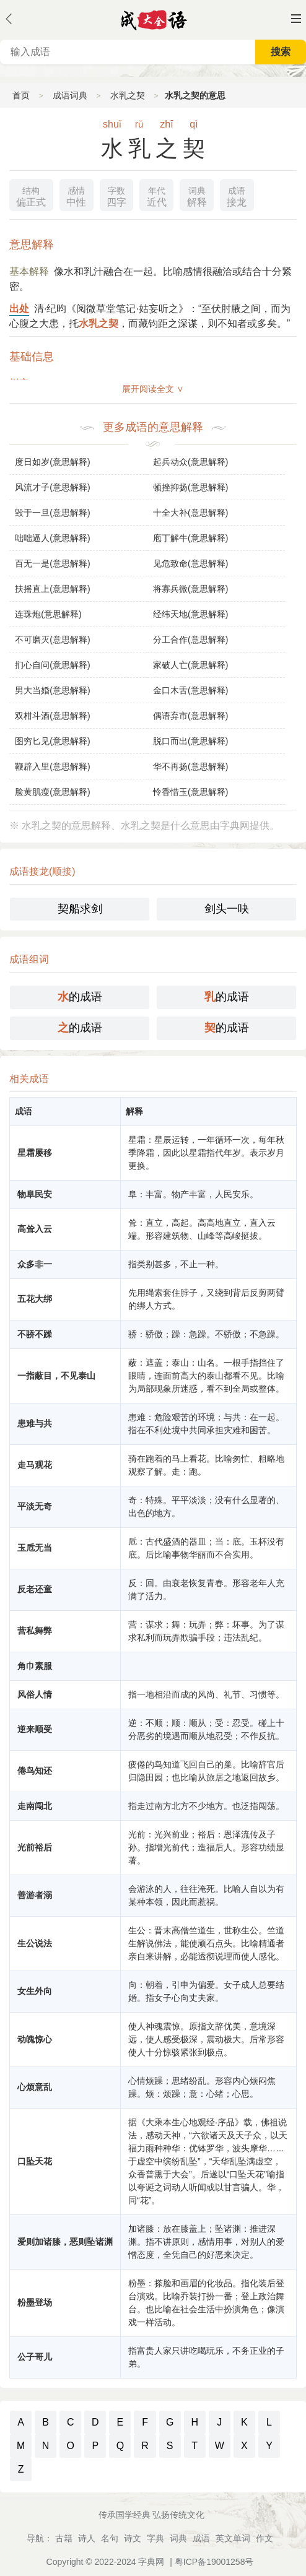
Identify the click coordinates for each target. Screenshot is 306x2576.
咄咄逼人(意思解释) (52, 538)
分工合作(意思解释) (190, 639)
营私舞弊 (34, 1631)
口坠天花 (34, 2161)
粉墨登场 (34, 2302)
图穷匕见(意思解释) (52, 741)
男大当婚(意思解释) (52, 690)
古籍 (63, 2538)
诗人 (86, 2538)
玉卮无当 (34, 1548)
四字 (116, 195)
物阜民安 (34, 1194)
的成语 (80, 997)
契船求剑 (80, 909)
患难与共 (34, 1423)
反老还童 (34, 1589)
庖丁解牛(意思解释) (190, 538)
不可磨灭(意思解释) (52, 639)
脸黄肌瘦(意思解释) (52, 792)
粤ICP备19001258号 (214, 2562)
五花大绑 (34, 1299)
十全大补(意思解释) (190, 513)
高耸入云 (34, 1229)
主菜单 (296, 18)
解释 (197, 195)
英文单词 (233, 2538)
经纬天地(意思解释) (190, 614)
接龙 (237, 195)
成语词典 (70, 95)
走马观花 (34, 1465)
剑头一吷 (226, 909)
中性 (76, 195)
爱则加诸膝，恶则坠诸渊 (65, 2242)
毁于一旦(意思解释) (52, 513)
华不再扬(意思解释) (190, 766)
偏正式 (31, 195)
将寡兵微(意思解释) (190, 589)
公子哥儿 (34, 2357)
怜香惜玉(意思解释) (190, 792)
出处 (19, 308)
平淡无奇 (34, 1506)
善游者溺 (34, 1895)
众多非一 (34, 1264)
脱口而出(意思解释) (190, 741)
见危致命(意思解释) (190, 563)
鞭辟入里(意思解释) (52, 766)
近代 (157, 195)
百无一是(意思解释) (52, 563)
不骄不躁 (34, 1334)
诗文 (132, 2538)
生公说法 (34, 1943)
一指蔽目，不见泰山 (56, 1376)
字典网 (151, 2562)
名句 (109, 2538)
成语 (201, 2538)
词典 (178, 2538)
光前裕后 (34, 1847)
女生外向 (34, 1991)
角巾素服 (34, 1666)
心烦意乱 (34, 2087)
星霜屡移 (34, 1153)
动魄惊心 (34, 2039)
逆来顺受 (34, 1729)
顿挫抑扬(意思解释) (190, 487)
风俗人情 (34, 1694)
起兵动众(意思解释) (190, 462)
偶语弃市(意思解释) (190, 716)
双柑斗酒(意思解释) (52, 716)
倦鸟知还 (34, 1771)
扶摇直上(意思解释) (52, 589)
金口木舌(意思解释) (190, 690)
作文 (264, 2538)
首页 (21, 95)
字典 (155, 2538)
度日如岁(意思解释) (52, 462)
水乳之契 (127, 95)
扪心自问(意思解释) (52, 665)
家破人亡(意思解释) (190, 665)
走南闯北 (34, 1806)
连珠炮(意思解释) (48, 614)
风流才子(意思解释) (52, 487)
